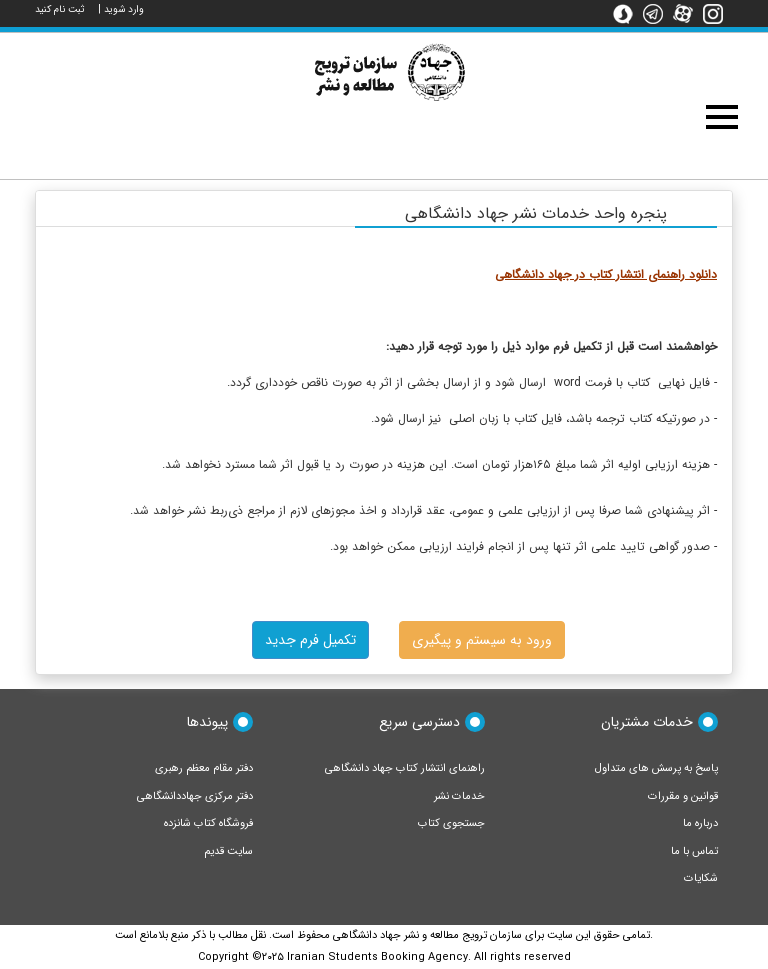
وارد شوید (124, 9)
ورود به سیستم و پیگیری (482, 640)
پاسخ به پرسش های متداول (656, 768)
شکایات (701, 878)
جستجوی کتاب (451, 823)
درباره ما (700, 823)
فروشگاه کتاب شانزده (208, 823)
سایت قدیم (228, 851)
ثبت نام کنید (60, 9)
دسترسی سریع (419, 722)
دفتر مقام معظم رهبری (204, 768)
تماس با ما (694, 851)
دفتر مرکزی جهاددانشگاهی (195, 796)
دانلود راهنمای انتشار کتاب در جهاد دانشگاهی (606, 274)
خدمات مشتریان (647, 722)
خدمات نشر (459, 796)
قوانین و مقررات (683, 796)
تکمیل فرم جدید (310, 640)
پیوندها (207, 722)
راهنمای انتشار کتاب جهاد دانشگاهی (405, 768)
